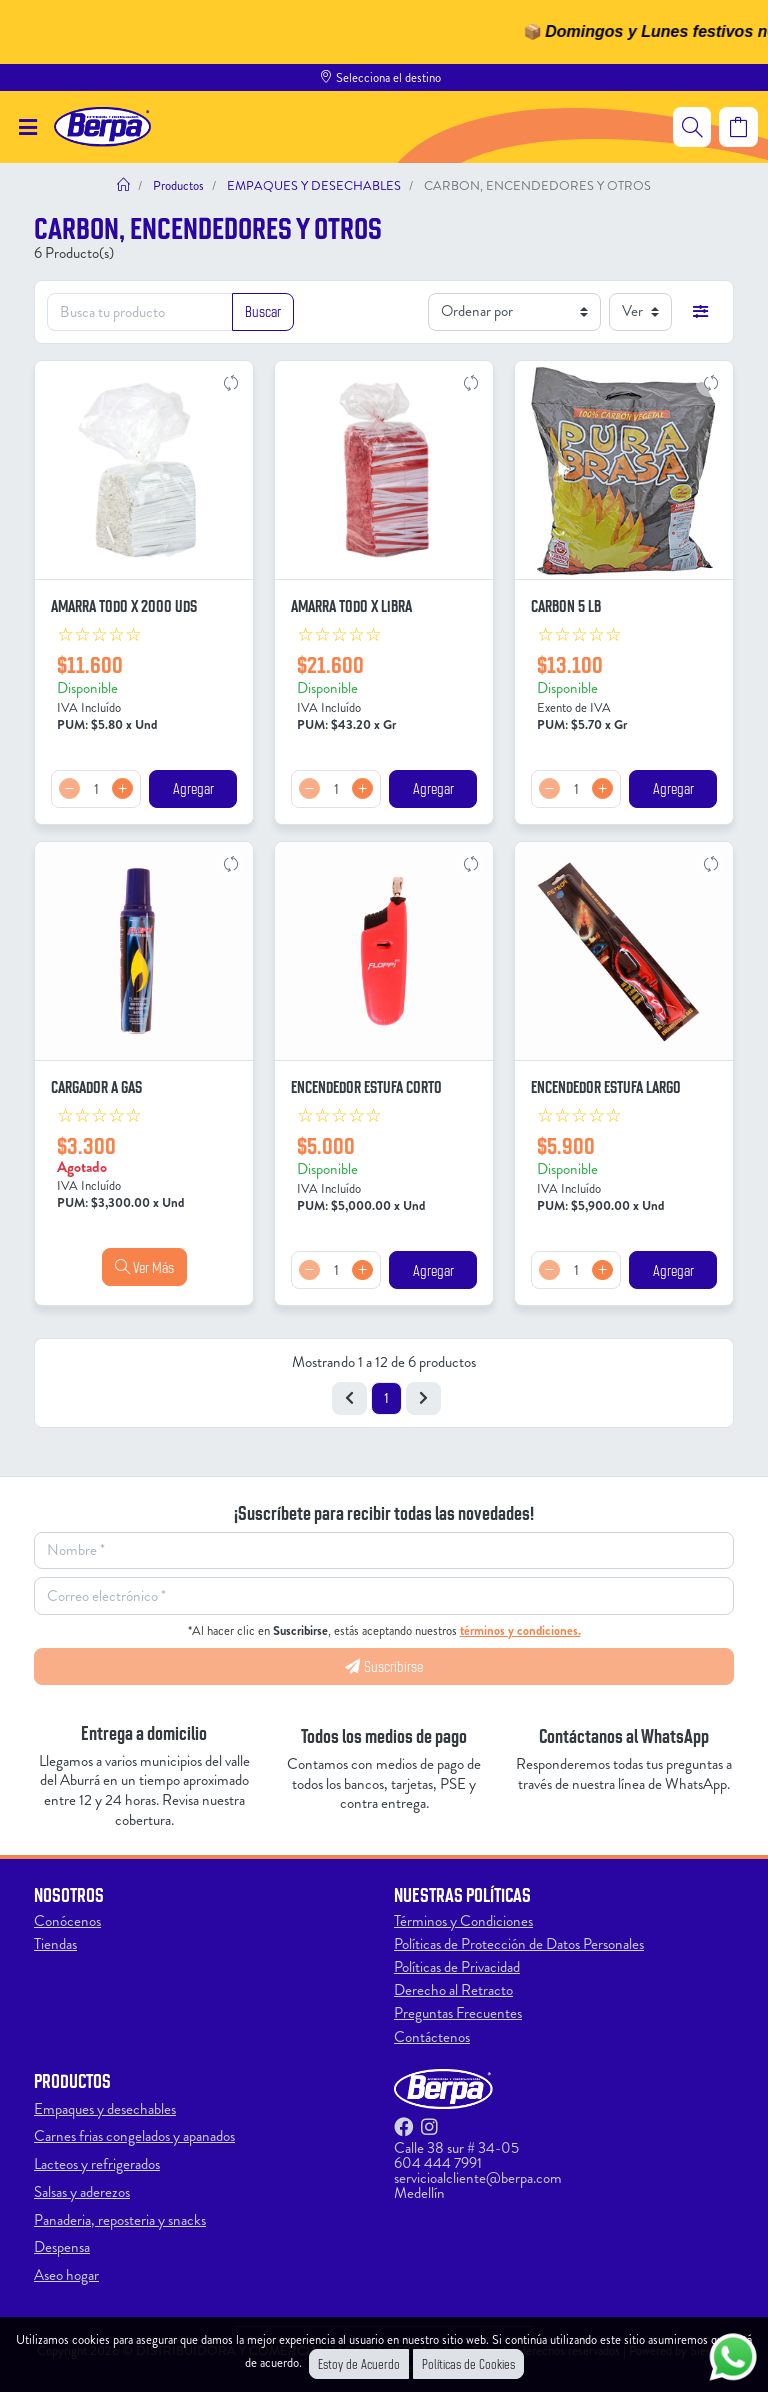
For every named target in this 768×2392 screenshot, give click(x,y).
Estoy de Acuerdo (359, 2363)
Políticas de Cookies (468, 2363)
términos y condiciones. (520, 1630)
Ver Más (144, 1266)
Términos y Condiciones (463, 1921)
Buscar (263, 310)
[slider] (99, 635)
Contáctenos (432, 2037)
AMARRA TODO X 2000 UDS (124, 605)
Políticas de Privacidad (457, 1967)
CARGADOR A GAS (96, 1086)
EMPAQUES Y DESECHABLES (312, 185)
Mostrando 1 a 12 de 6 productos (384, 1362)
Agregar (193, 787)
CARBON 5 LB (566, 605)
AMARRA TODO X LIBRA (351, 605)
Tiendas (55, 1944)
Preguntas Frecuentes (458, 2013)
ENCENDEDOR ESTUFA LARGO (606, 1086)
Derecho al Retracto (453, 1990)
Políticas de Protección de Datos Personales (519, 1944)
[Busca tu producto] (140, 312)
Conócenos (67, 1921)
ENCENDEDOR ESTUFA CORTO (366, 1086)
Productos (177, 185)
